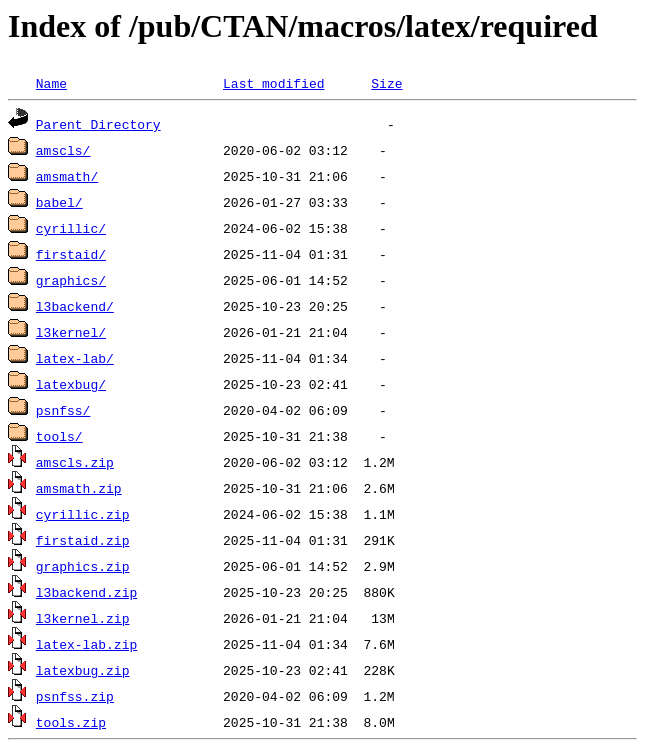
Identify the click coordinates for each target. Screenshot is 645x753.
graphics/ (71, 280)
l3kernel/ (71, 332)
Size (386, 83)
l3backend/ (75, 306)
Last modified (273, 83)
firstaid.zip (83, 540)
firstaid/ (71, 254)
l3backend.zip (86, 592)
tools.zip (71, 722)
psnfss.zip (75, 696)
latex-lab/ (75, 358)
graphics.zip (83, 566)
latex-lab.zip (86, 644)
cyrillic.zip (83, 514)
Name (51, 83)
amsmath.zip (79, 488)
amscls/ (63, 150)
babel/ (59, 202)
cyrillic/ (71, 228)
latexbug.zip (83, 670)
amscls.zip (75, 462)
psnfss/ (63, 410)
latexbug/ (71, 384)
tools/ (59, 436)
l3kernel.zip (83, 618)
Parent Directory (98, 124)
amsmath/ (67, 176)
